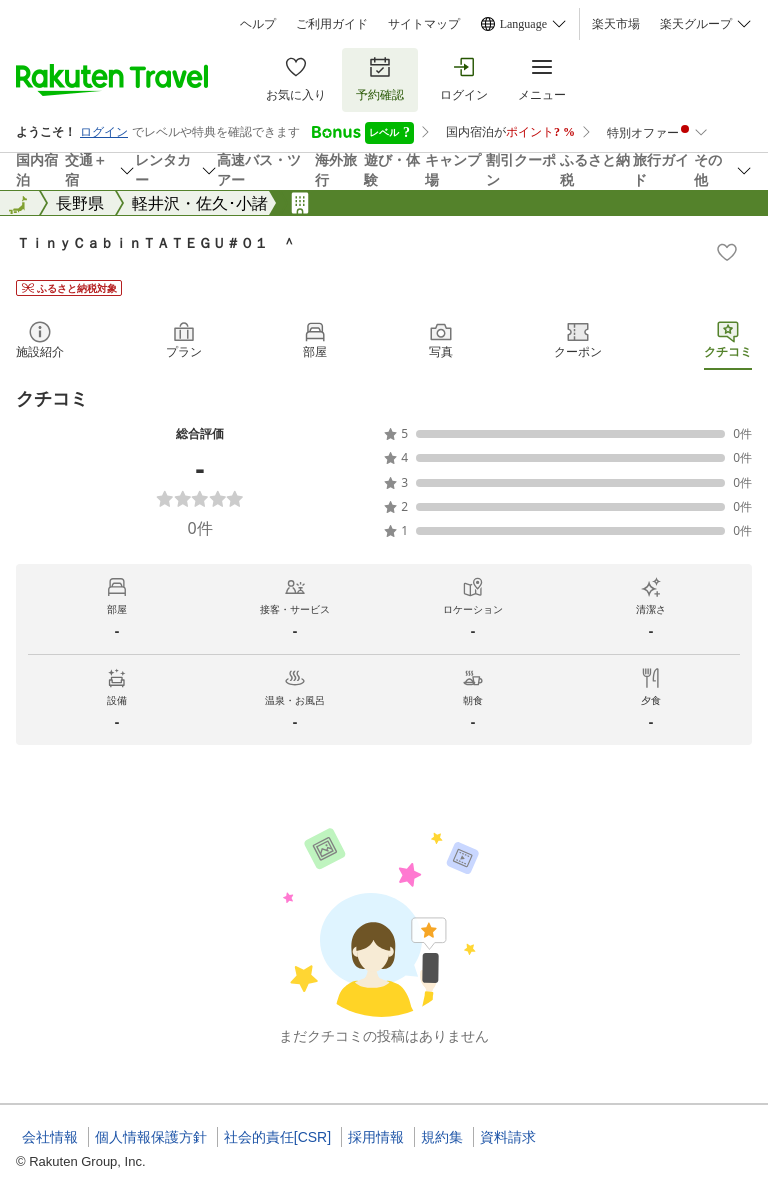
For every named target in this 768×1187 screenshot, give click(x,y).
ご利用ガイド (332, 24)
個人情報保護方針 (151, 1137)
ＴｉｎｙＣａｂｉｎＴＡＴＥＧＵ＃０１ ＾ (156, 242)
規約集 (442, 1137)
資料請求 (508, 1137)
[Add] (727, 252)
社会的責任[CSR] (277, 1137)
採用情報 (376, 1137)
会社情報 (50, 1137)
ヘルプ (258, 24)
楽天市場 (616, 24)
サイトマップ (424, 24)
